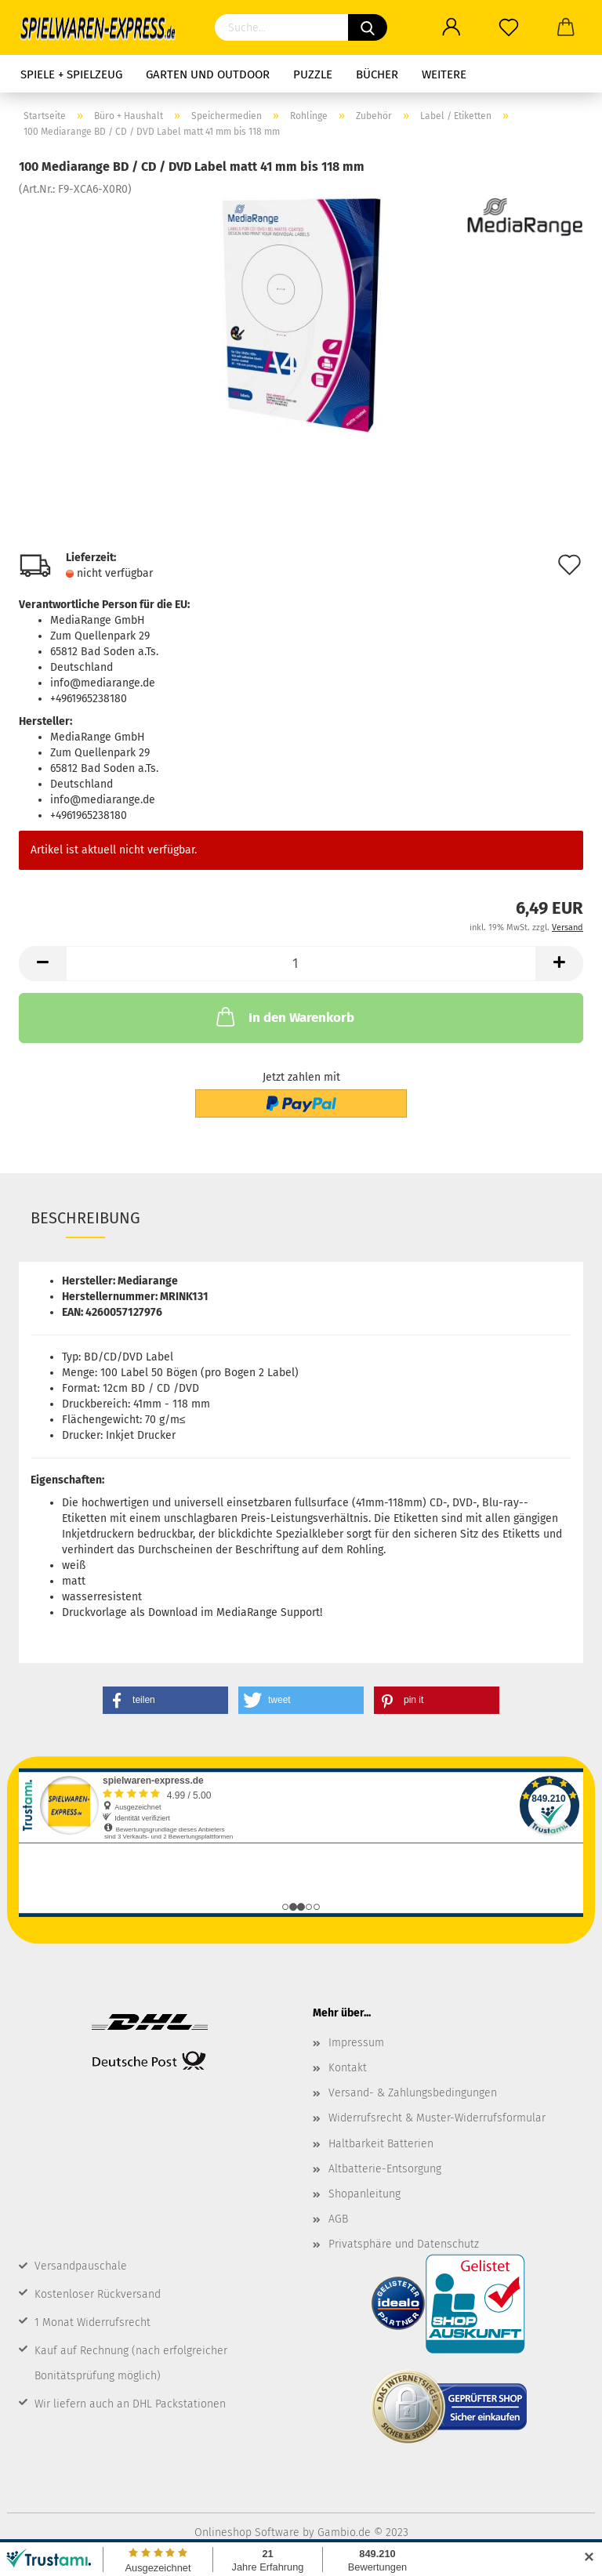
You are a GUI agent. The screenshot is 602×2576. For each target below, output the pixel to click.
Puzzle (312, 74)
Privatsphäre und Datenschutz (403, 2244)
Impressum (356, 2042)
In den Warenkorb (283, 1016)
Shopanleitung (364, 2194)
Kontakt (347, 2067)
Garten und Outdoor (208, 74)
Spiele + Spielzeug (71, 74)
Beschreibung (85, 1217)
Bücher (377, 74)
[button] (165, 1700)
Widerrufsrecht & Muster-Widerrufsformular (437, 2118)
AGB (338, 2219)
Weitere (444, 74)
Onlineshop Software (246, 2532)
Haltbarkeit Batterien (380, 2143)
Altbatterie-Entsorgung (384, 2169)
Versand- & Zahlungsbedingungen (412, 2093)
